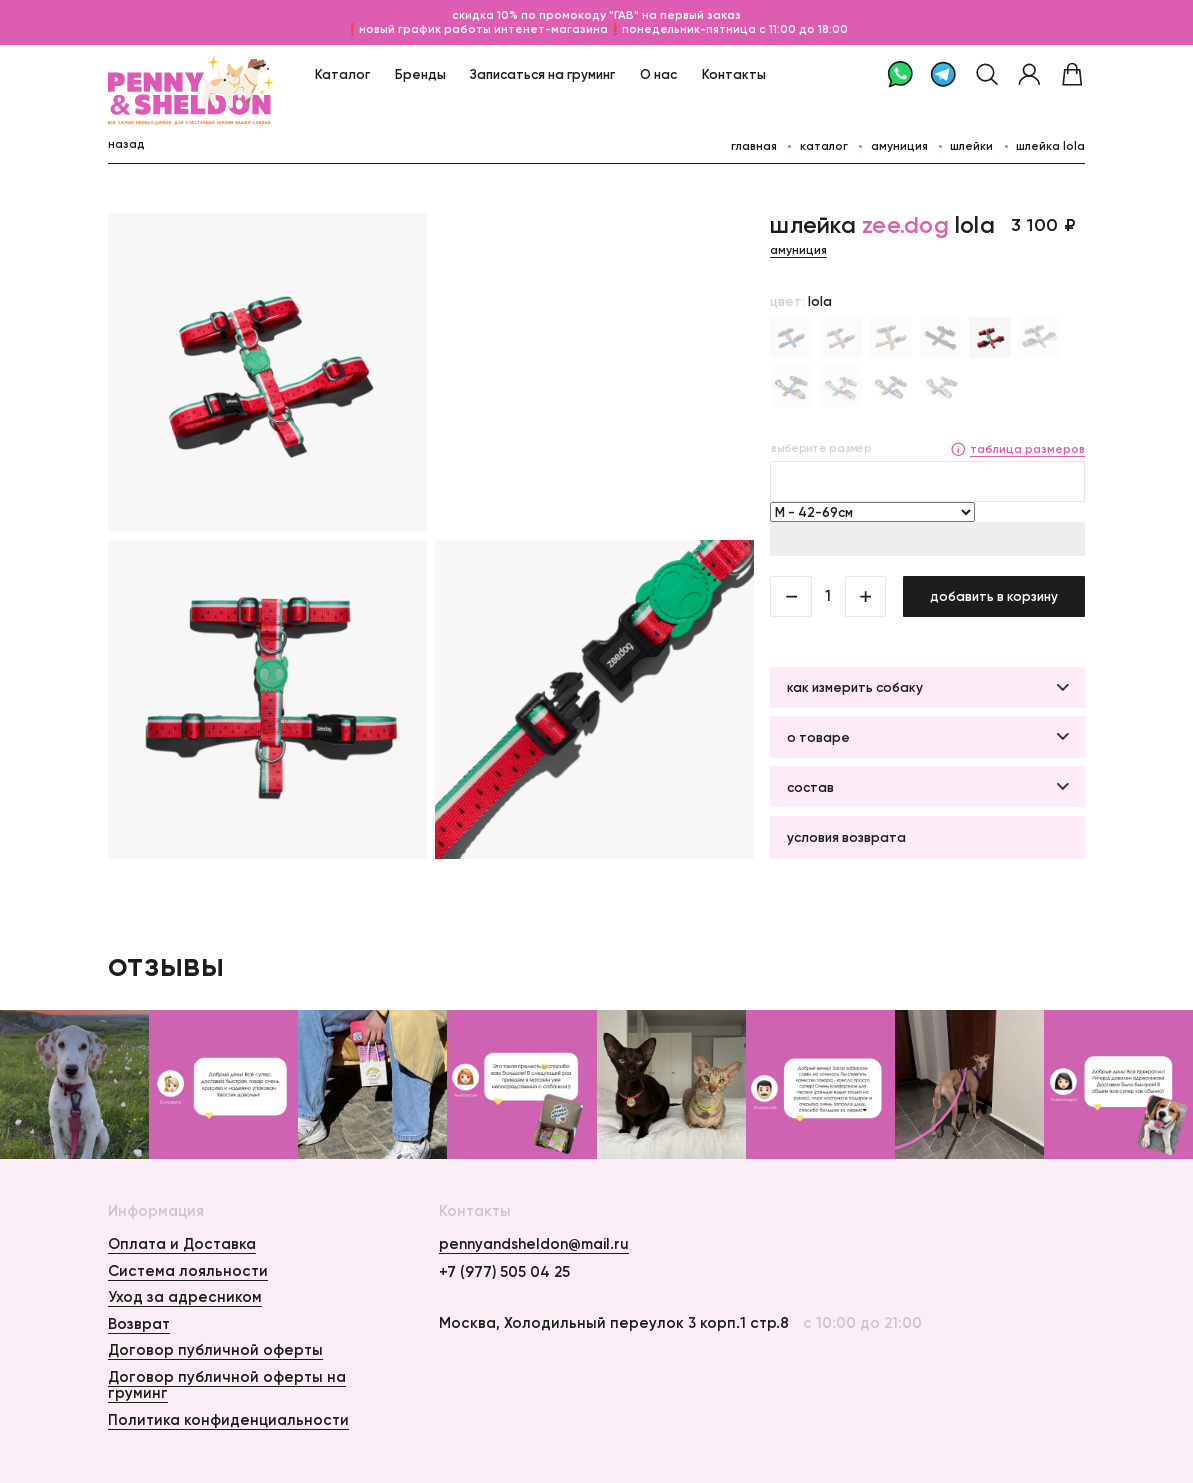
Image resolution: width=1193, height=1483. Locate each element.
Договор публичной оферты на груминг (227, 1385)
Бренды (420, 74)
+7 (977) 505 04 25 (504, 1272)
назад (126, 144)
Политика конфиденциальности (228, 1420)
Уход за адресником (185, 1297)
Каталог (342, 74)
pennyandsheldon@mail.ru (534, 1244)
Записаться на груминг (542, 74)
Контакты (734, 74)
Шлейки (971, 146)
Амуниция (899, 146)
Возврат (139, 1324)
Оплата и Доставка (182, 1244)
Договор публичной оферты (215, 1350)
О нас (658, 74)
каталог (824, 146)
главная (754, 146)
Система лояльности (188, 1271)
